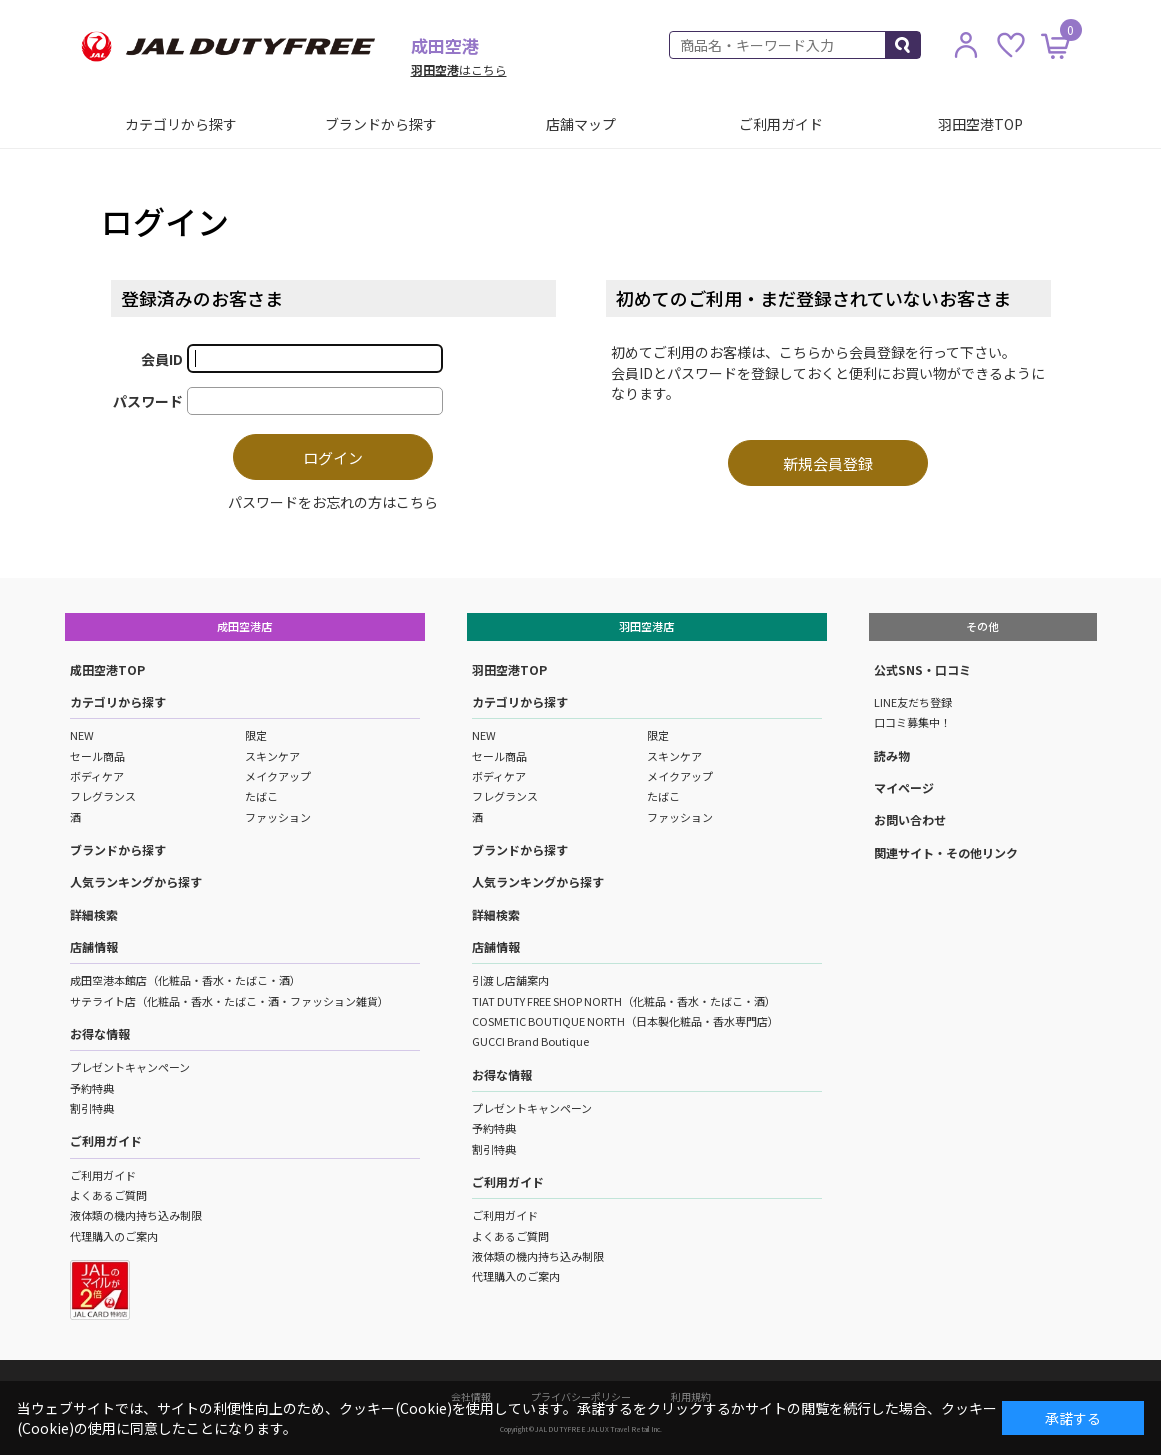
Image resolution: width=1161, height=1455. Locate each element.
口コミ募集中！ (912, 722)
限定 (256, 735)
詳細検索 (94, 914)
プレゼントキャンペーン (130, 1067)
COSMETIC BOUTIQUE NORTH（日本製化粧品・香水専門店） (625, 1021)
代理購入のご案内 (114, 1236)
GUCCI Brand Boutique (530, 1041)
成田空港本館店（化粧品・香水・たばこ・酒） (185, 980)
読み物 (892, 755)
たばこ (261, 796)
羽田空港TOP (980, 124)
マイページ (904, 787)
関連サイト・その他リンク (946, 852)
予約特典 (92, 1088)
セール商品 (97, 756)
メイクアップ (278, 776)
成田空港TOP (107, 669)
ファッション (278, 817)
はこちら (459, 69)
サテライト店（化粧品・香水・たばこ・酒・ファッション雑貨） (229, 1001)
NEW (82, 735)
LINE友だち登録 (913, 702)
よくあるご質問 (108, 1195)
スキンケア (272, 756)
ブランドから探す (381, 124)
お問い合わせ (910, 819)
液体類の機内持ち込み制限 (136, 1215)
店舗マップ (581, 124)
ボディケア (97, 776)
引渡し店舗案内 (510, 980)
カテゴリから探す (181, 124)
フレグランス (103, 796)
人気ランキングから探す (136, 881)
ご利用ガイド (781, 124)
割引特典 (92, 1108)
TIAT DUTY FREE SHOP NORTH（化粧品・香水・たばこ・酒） (624, 1001)
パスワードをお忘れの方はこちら (333, 502)
